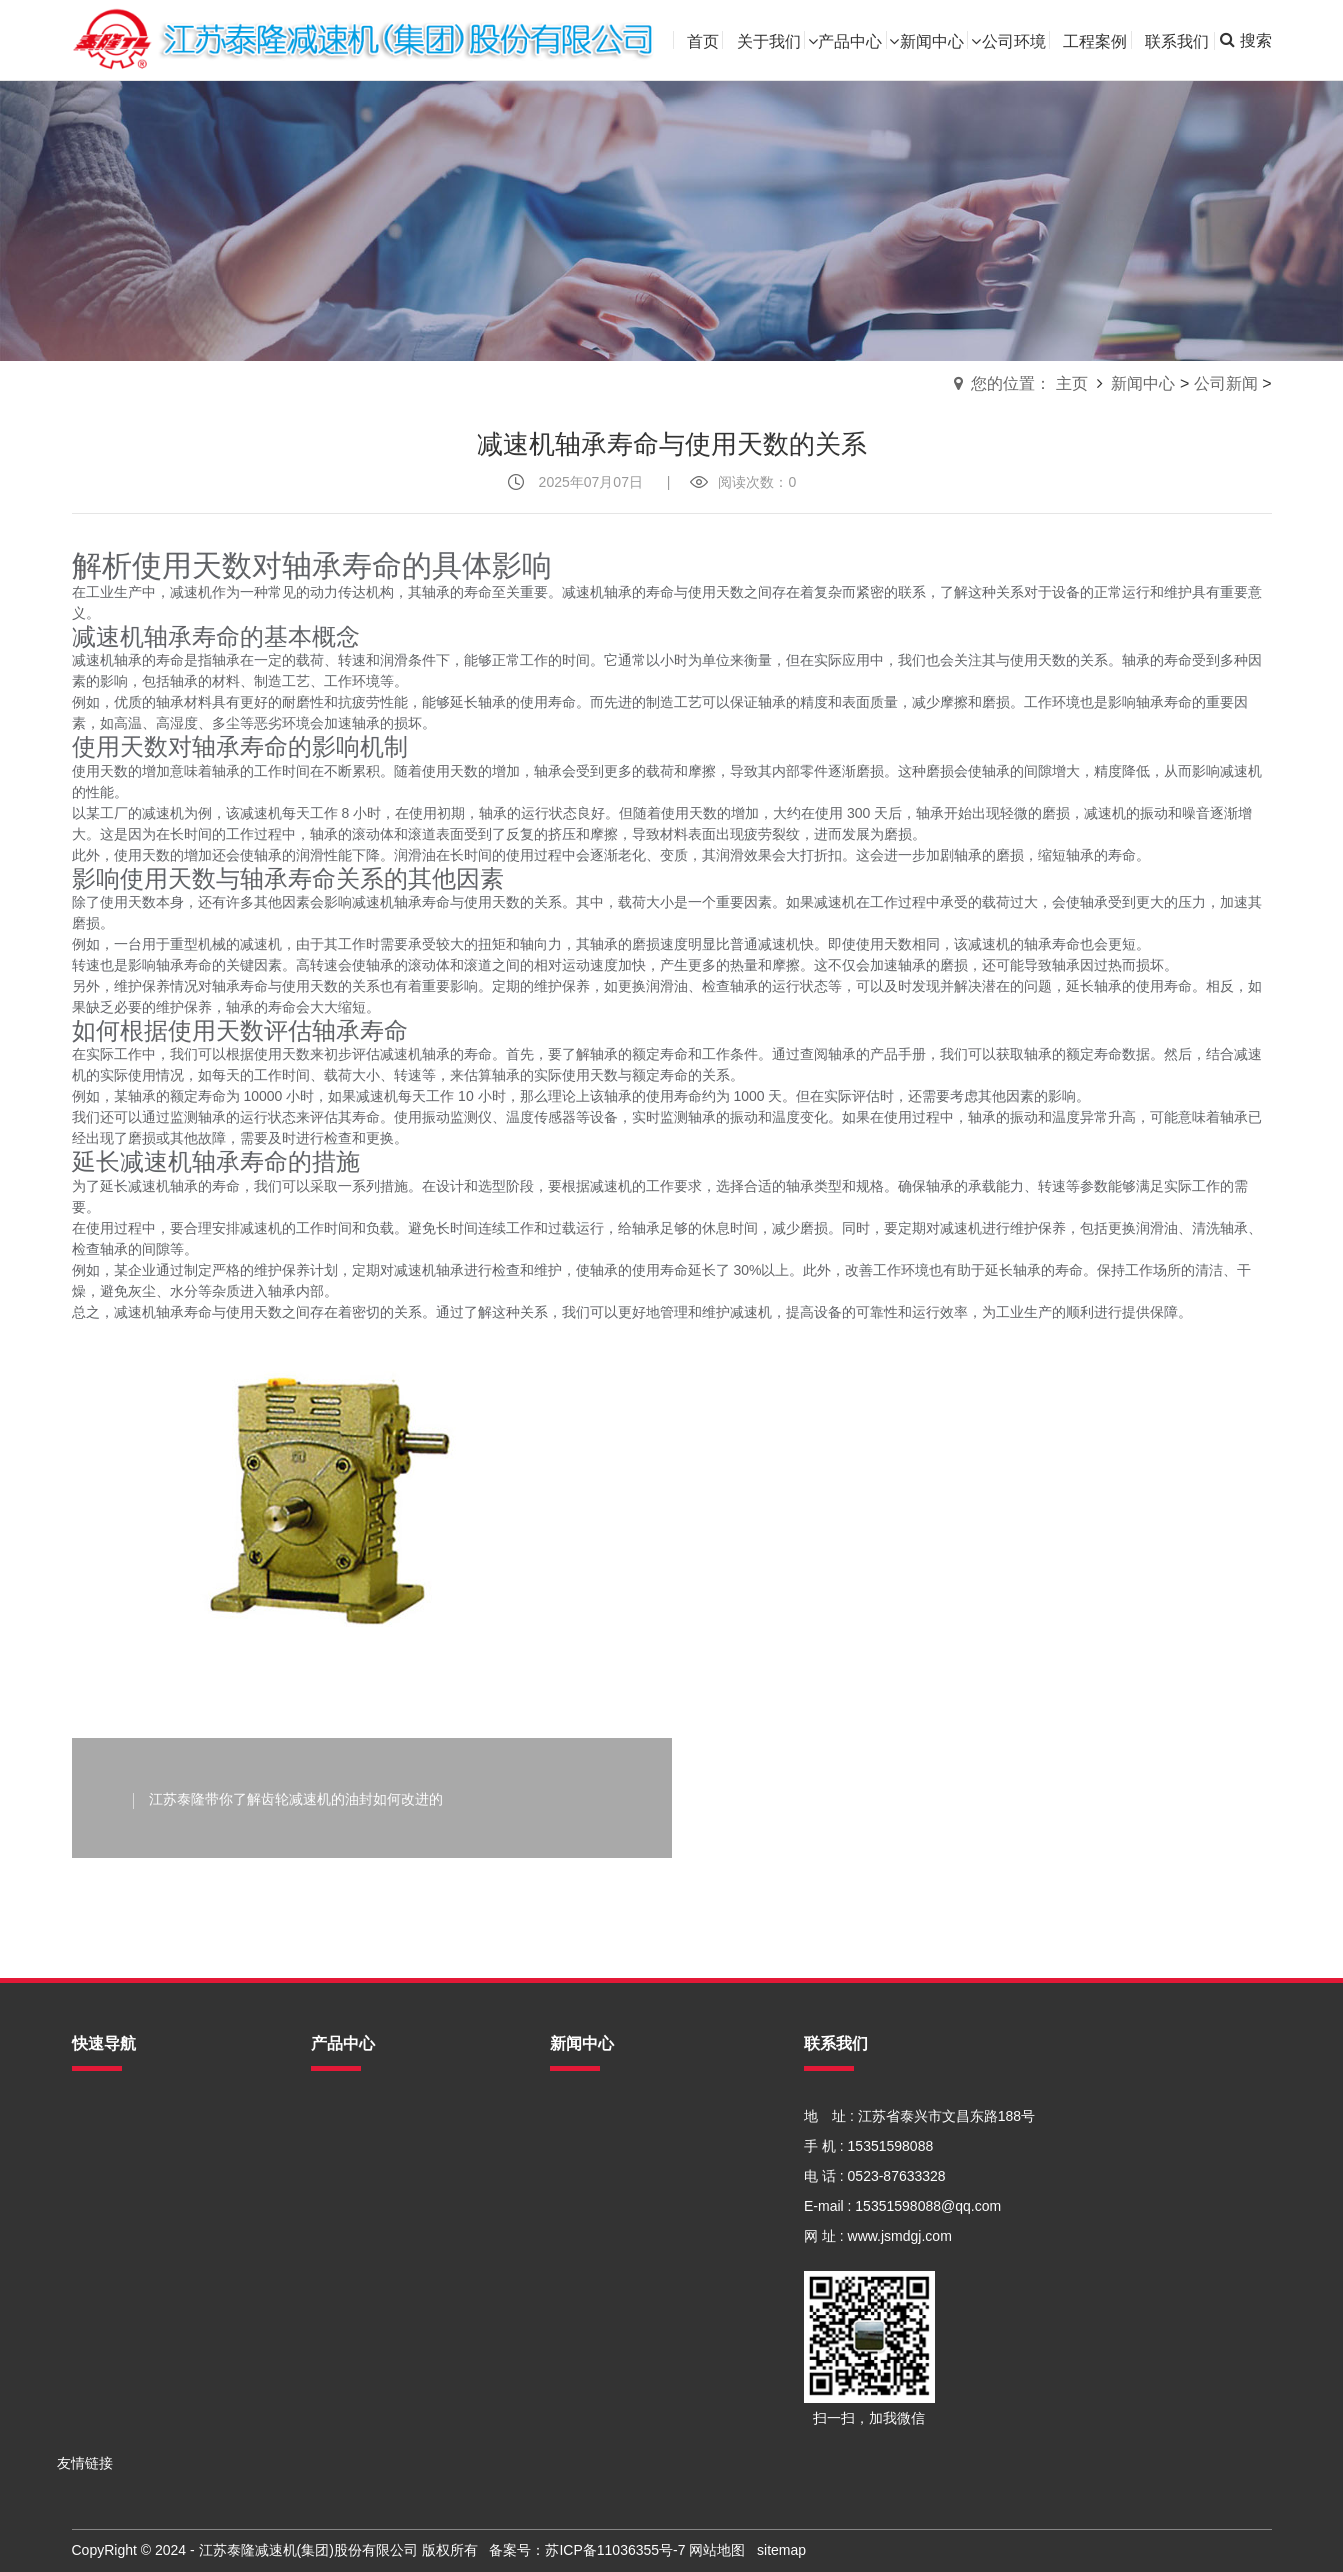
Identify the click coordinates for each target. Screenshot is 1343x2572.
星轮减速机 (346, 2326)
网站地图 (717, 2550)
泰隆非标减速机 (360, 2176)
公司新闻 (1226, 383)
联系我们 (100, 2296)
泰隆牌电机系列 (360, 2356)
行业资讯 (578, 2146)
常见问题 (578, 2176)
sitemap (781, 2550)
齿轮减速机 (346, 2116)
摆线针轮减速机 (360, 2146)
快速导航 (104, 2043)
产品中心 (100, 2176)
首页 (86, 2116)
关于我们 (100, 2146)
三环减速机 (346, 2296)
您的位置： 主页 (1029, 383)
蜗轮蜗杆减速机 (360, 2266)
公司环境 (100, 2236)
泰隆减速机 (346, 2386)
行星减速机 (346, 2236)
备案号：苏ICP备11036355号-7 (587, 2550)
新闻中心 (1143, 383)
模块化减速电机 (360, 2206)
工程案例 (100, 2266)
